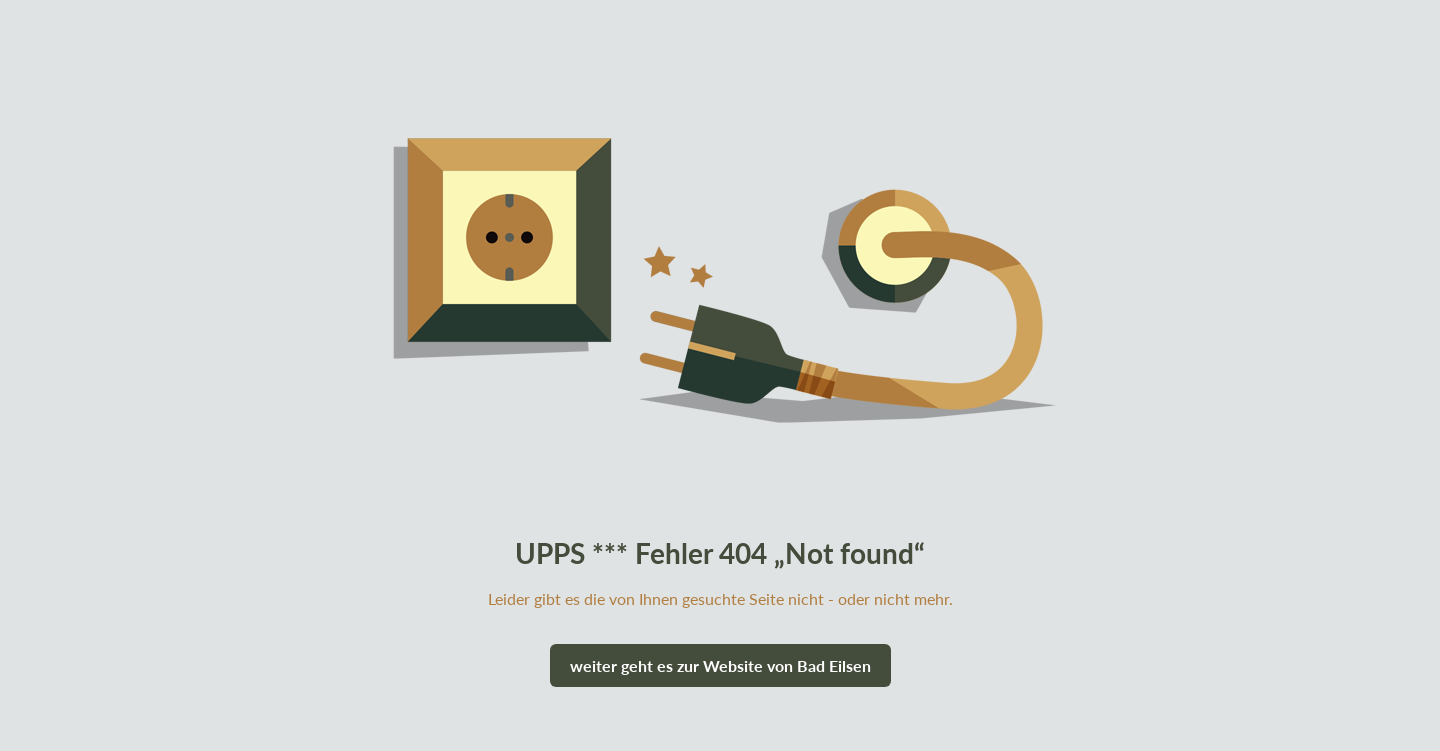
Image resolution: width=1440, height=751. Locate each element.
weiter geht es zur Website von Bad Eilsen (720, 665)
